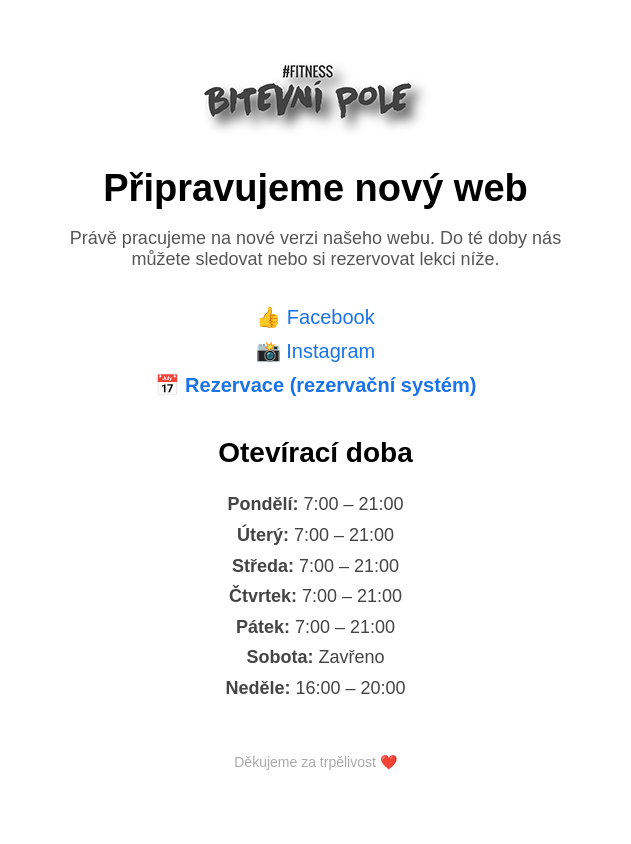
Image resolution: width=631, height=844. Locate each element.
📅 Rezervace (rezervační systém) (316, 385)
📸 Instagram (315, 351)
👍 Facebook (315, 317)
